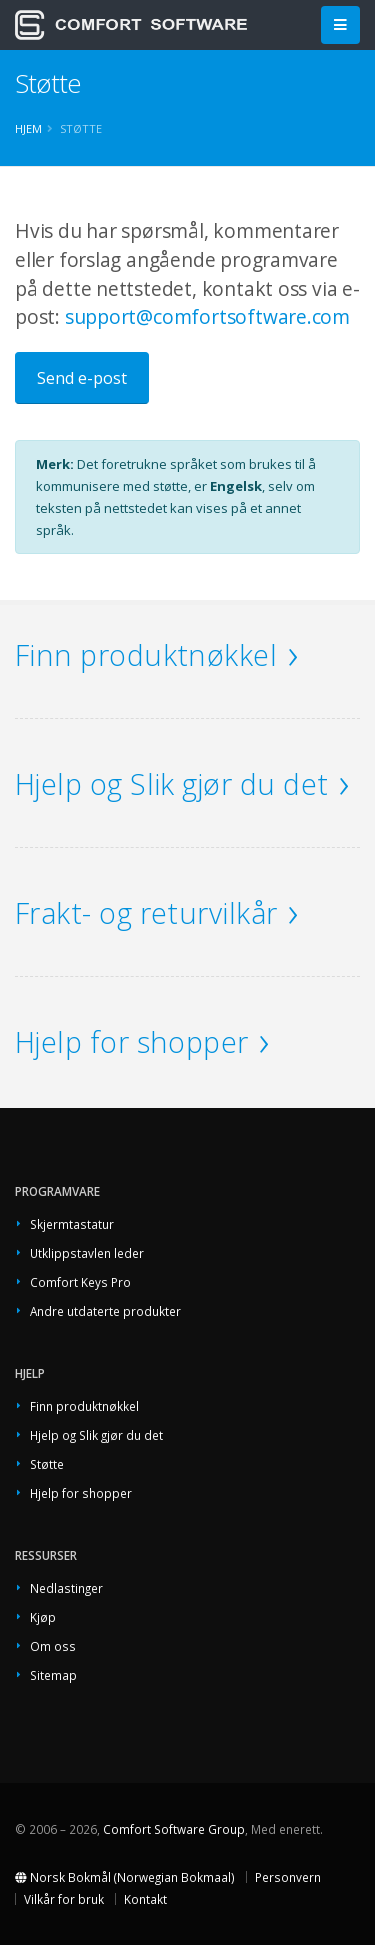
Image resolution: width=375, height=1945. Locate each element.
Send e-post (82, 378)
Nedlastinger (66, 1588)
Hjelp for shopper (132, 1041)
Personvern (288, 1877)
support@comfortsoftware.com (207, 316)
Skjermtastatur (72, 1224)
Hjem (28, 128)
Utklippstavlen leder (87, 1253)
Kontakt (145, 1899)
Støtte (47, 1464)
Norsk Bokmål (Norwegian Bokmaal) (125, 1877)
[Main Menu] (340, 25)
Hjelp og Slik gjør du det (171, 783)
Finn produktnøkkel (146, 654)
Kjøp (43, 1617)
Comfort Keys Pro (80, 1282)
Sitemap (53, 1675)
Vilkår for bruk (64, 1899)
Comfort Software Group (174, 1829)
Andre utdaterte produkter (105, 1311)
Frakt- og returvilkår (146, 912)
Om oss (53, 1646)
